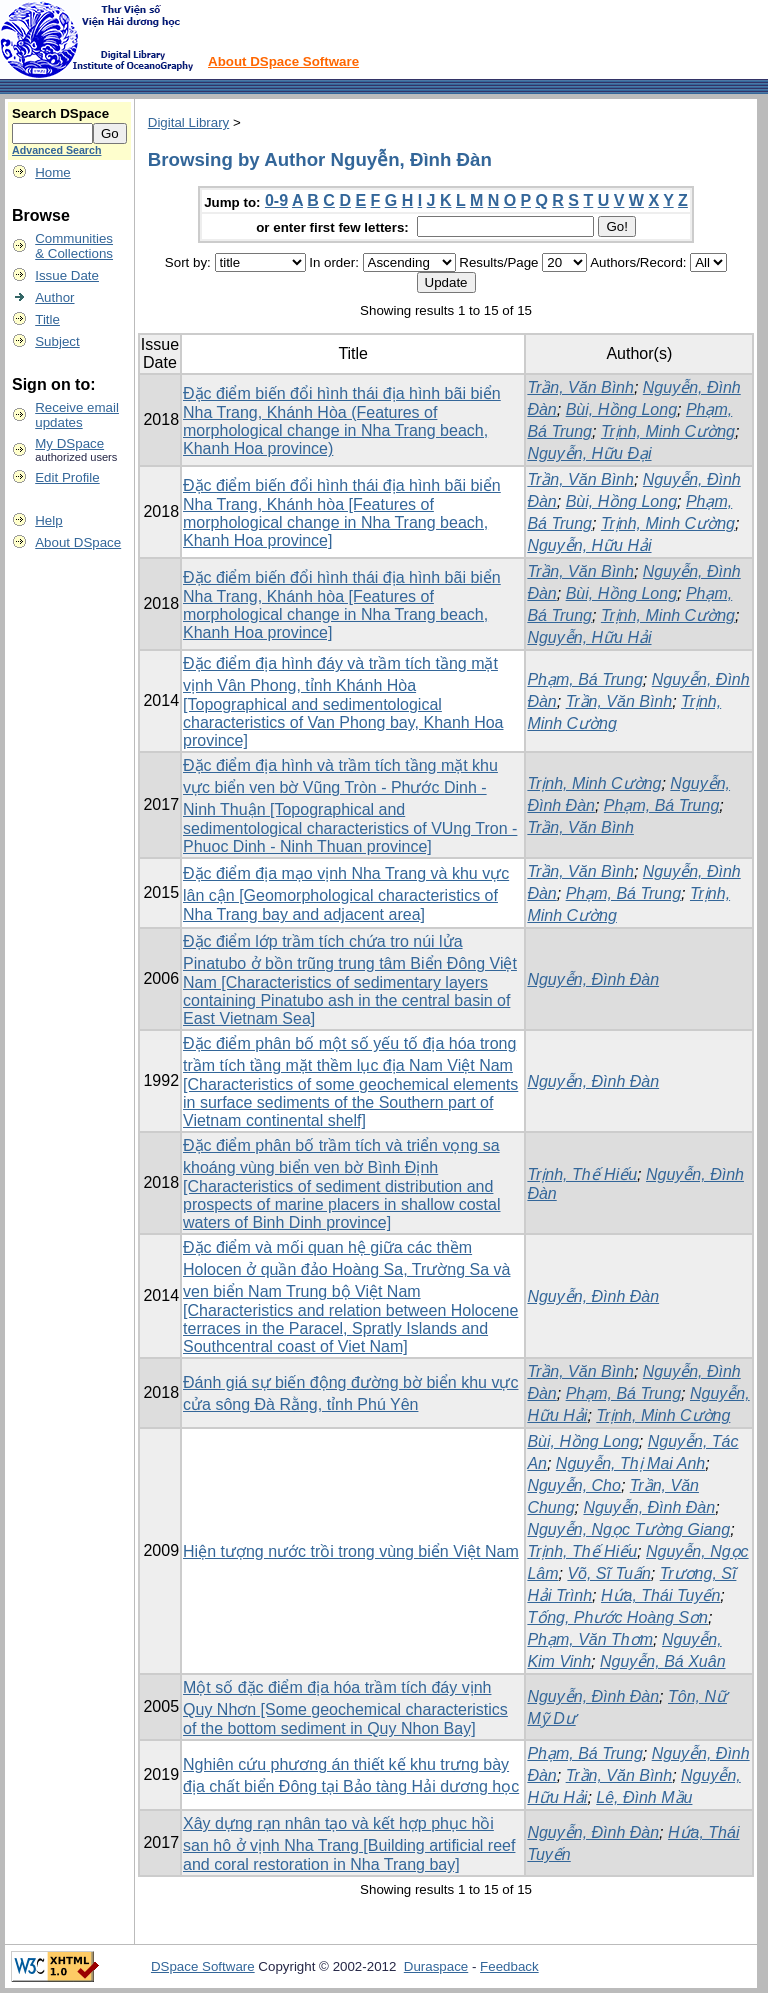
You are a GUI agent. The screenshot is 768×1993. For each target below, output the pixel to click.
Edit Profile (67, 477)
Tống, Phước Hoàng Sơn (617, 1617)
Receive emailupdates (77, 415)
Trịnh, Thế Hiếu (582, 1174)
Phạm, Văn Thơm (590, 1639)
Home (53, 172)
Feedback (509, 1966)
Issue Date (67, 275)
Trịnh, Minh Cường (668, 431)
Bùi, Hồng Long (621, 409)
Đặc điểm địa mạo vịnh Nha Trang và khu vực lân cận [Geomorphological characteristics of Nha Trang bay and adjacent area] (346, 894)
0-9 (276, 200)
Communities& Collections (74, 246)
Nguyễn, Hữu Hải (589, 545)
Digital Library (188, 122)
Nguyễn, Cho (574, 1485)
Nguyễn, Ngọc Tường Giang (628, 1529)
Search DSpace (60, 113)
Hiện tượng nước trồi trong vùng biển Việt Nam (351, 1551)
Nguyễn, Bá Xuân (663, 1661)
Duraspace (436, 1966)
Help (48, 520)
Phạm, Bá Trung (584, 679)
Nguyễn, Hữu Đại (589, 453)
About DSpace (78, 542)
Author (54, 297)
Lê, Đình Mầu (644, 1797)
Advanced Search (56, 150)
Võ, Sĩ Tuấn (608, 1573)
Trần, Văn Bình (580, 387)
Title (47, 319)
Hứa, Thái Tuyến (660, 1595)
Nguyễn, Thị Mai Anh (630, 1463)
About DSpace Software (283, 61)
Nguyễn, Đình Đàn (593, 979)
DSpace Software (203, 1966)
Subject (57, 341)
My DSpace (69, 443)
